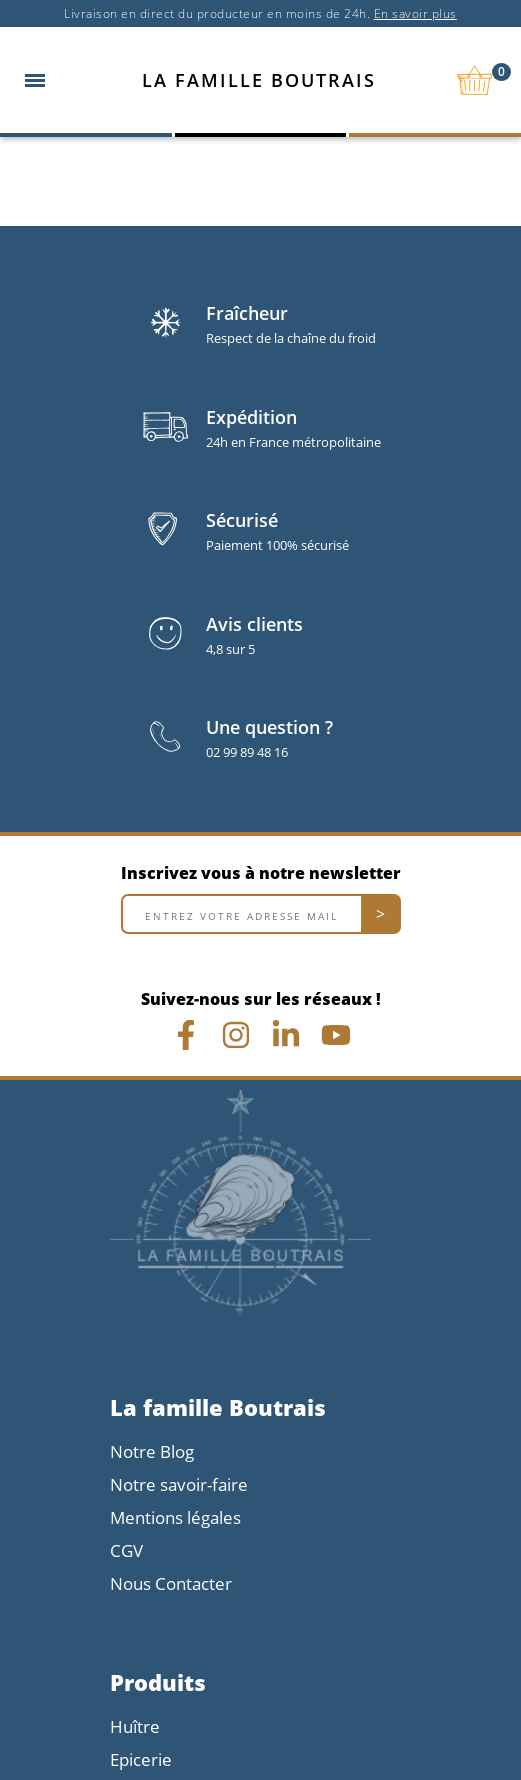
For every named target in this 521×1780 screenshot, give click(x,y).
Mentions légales (175, 1517)
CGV (126, 1550)
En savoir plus (415, 13)
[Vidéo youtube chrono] (336, 1035)
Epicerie (141, 1759)
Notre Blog (152, 1451)
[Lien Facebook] (186, 1035)
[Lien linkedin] (286, 1035)
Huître (135, 1726)
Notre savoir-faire (179, 1484)
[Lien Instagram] (236, 1035)
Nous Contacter (171, 1583)
